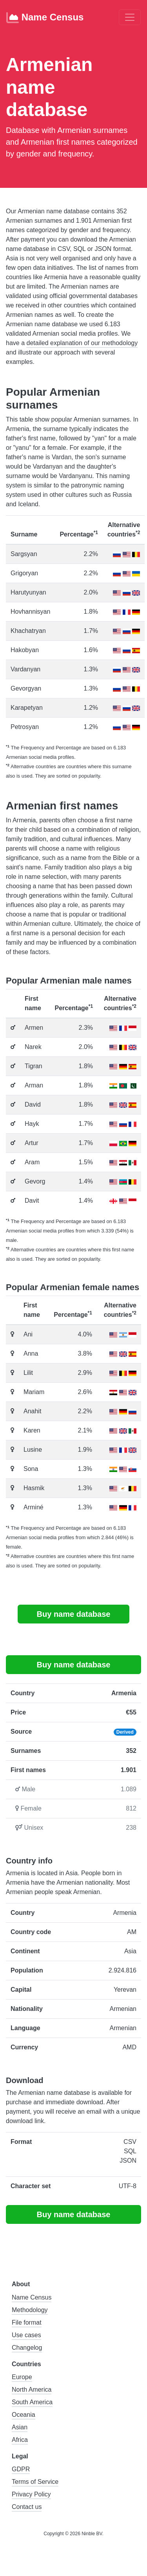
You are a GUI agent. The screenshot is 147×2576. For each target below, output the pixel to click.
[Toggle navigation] (130, 17)
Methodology (30, 2310)
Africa (20, 2439)
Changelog (27, 2347)
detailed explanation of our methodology (82, 343)
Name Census (44, 17)
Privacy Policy (31, 2494)
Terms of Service (35, 2481)
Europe (22, 2377)
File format (27, 2322)
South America (32, 2402)
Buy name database (74, 1614)
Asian (19, 2427)
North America (31, 2389)
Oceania (23, 2414)
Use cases (26, 2335)
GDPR (21, 2469)
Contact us (27, 2506)
